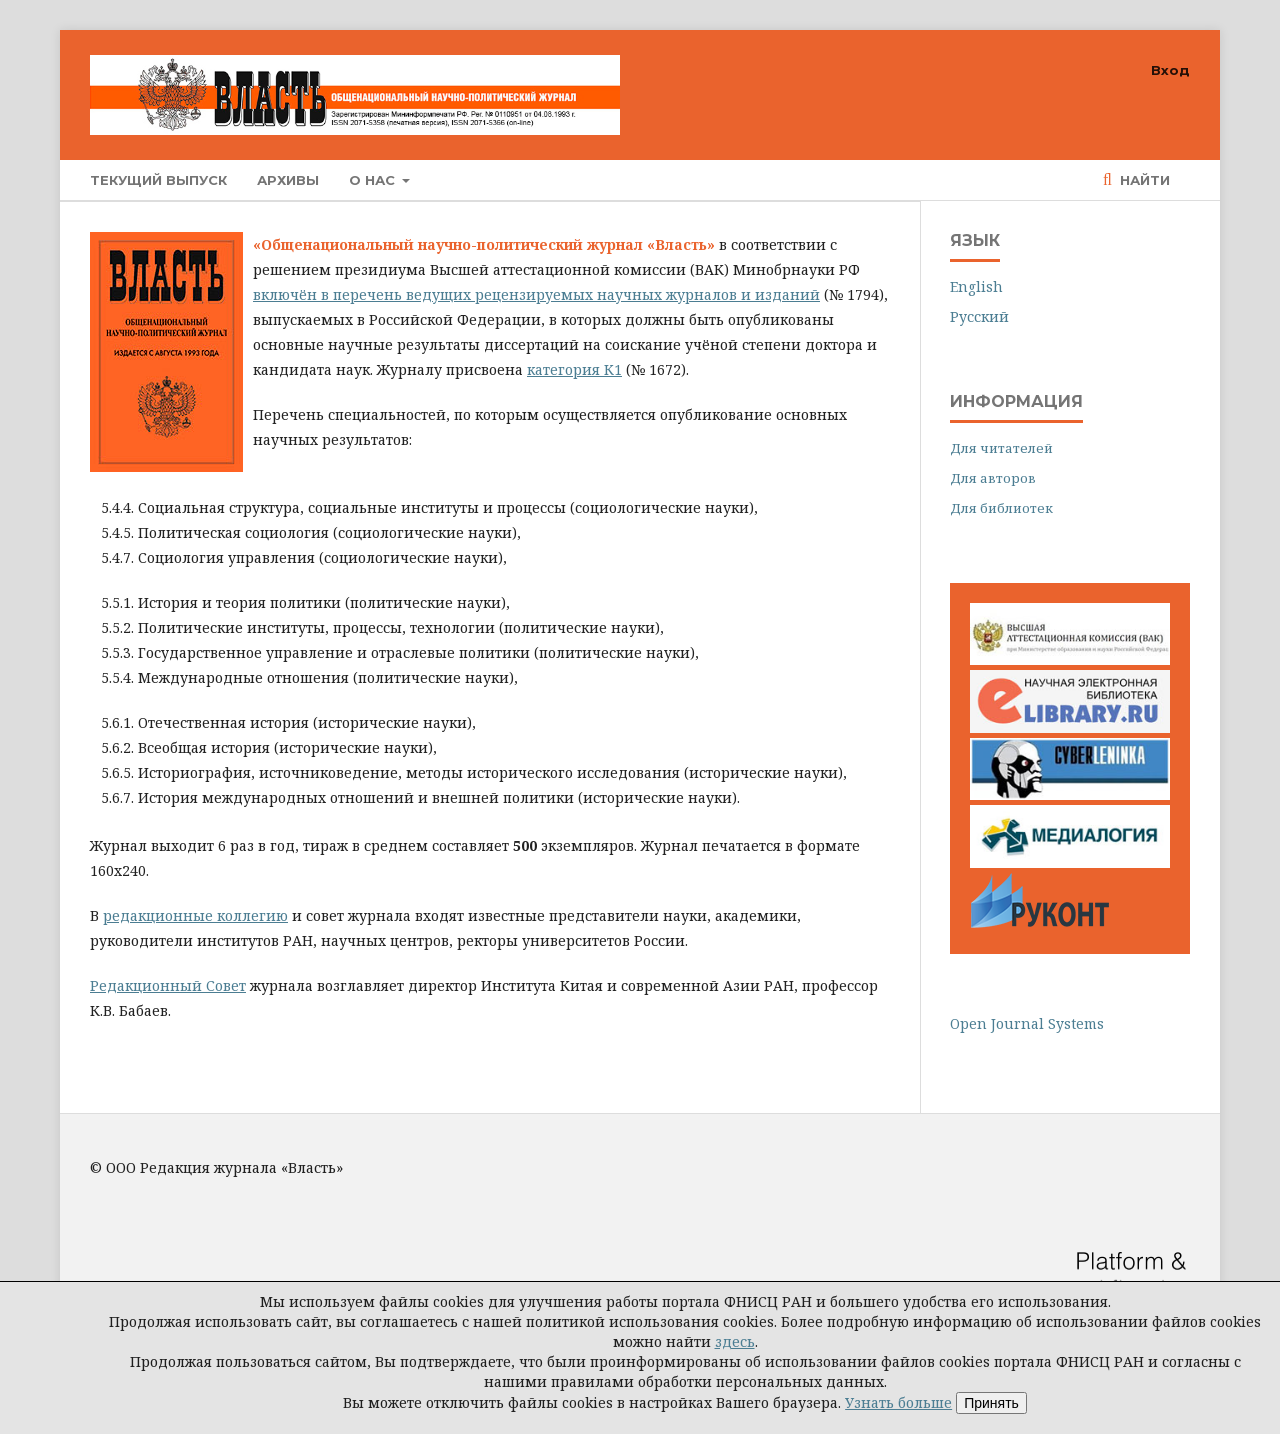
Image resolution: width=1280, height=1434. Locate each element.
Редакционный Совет (168, 985)
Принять (991, 1403)
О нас (374, 180)
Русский (979, 316)
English (976, 286)
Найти (1143, 180)
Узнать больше (898, 1402)
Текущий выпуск (158, 180)
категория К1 (574, 369)
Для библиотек (1001, 508)
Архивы (288, 180)
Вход (1170, 70)
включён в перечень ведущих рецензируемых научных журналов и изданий (536, 294)
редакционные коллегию (195, 915)
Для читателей (1001, 448)
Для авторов (993, 478)
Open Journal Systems (1027, 1023)
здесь (735, 1341)
